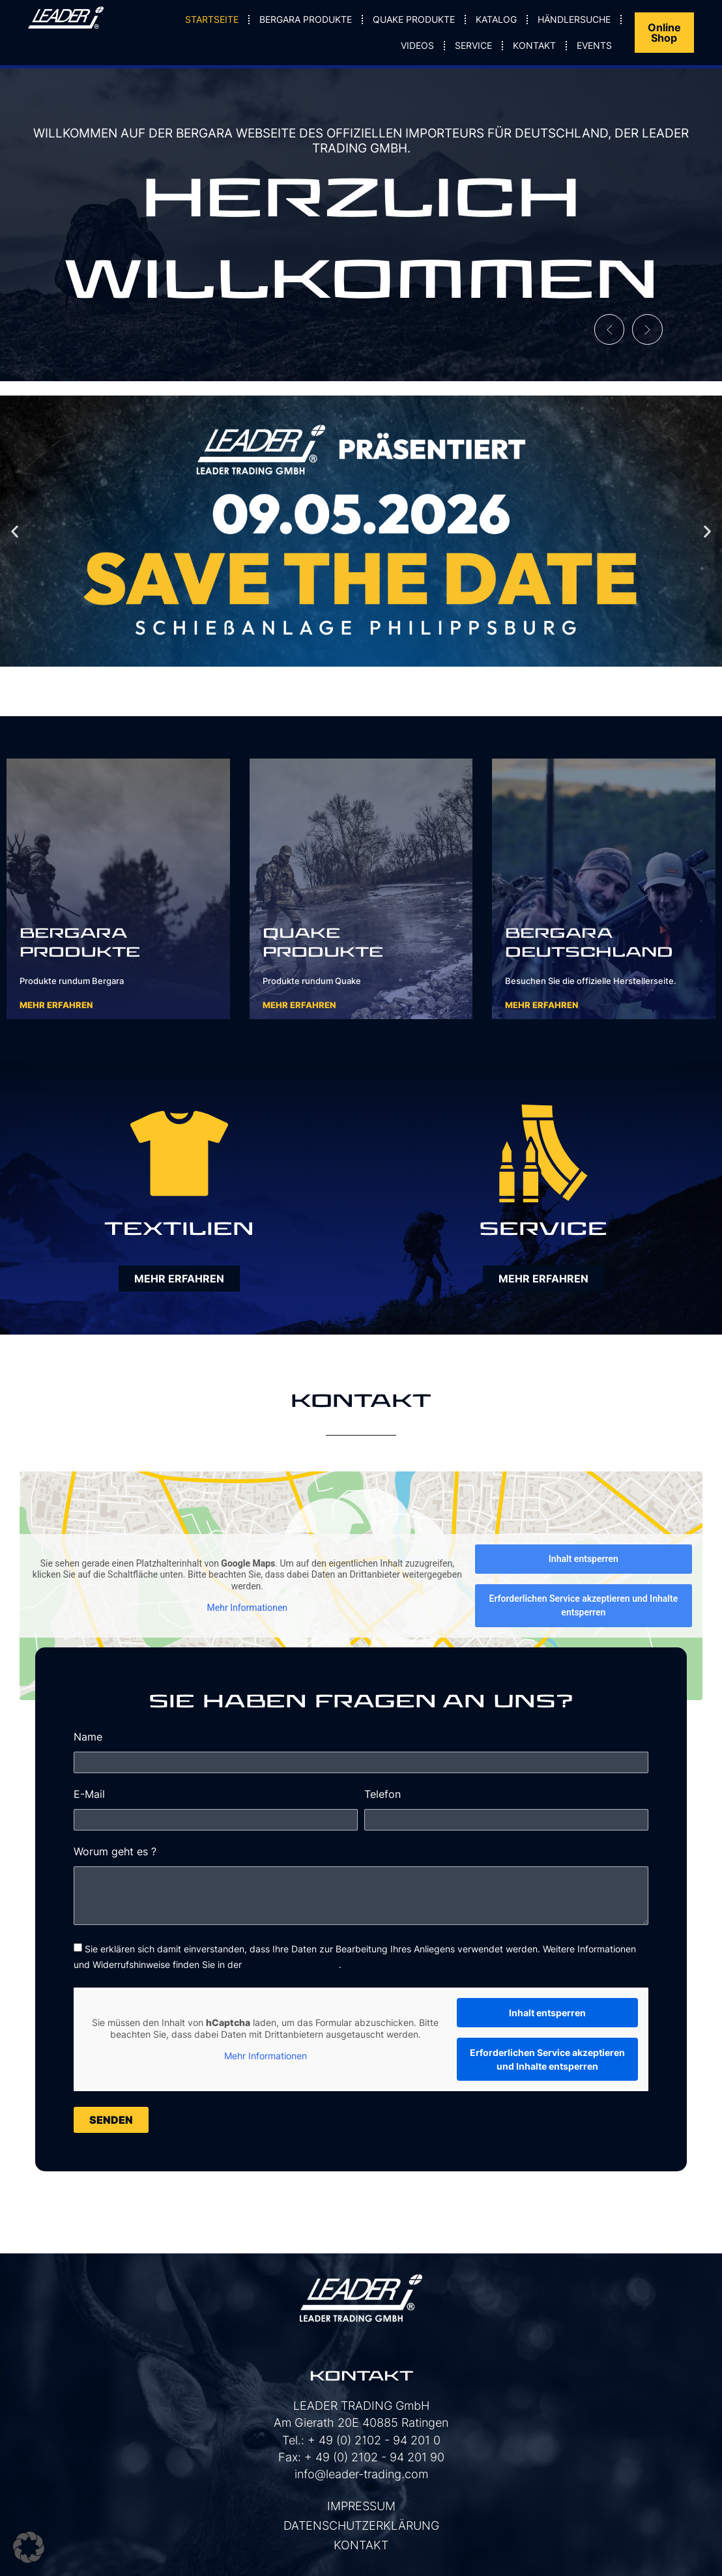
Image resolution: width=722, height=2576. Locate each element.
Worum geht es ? (115, 1852)
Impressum (361, 2506)
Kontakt (534, 45)
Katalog (496, 19)
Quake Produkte (414, 19)
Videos (417, 45)
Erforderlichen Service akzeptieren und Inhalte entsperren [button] (583, 1605)
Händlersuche (574, 19)
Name (88, 1737)
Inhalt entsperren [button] (583, 1559)
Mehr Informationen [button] (247, 1607)
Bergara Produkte (305, 19)
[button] (602, 326)
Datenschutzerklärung (291, 1964)
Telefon (382, 1795)
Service (473, 45)
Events (594, 45)
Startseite (211, 19)
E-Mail (89, 1795)
